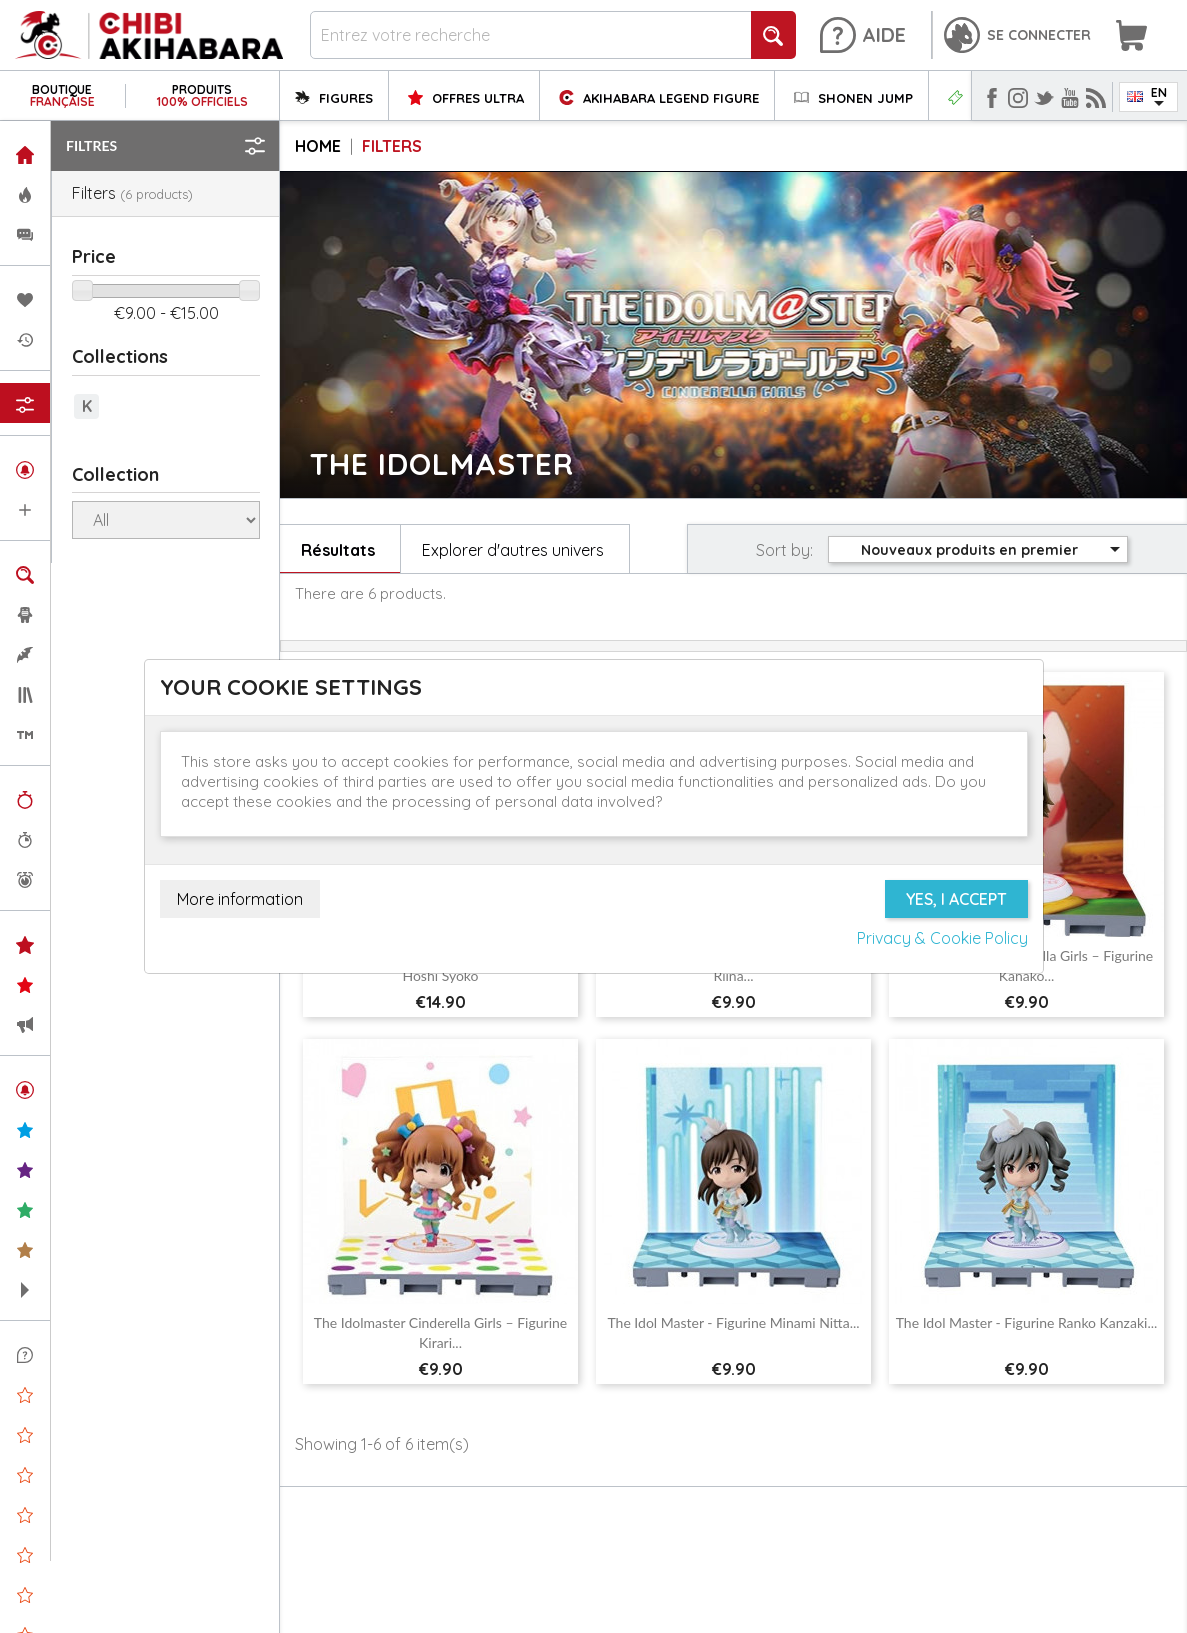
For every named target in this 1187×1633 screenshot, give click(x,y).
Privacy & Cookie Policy (942, 938)
